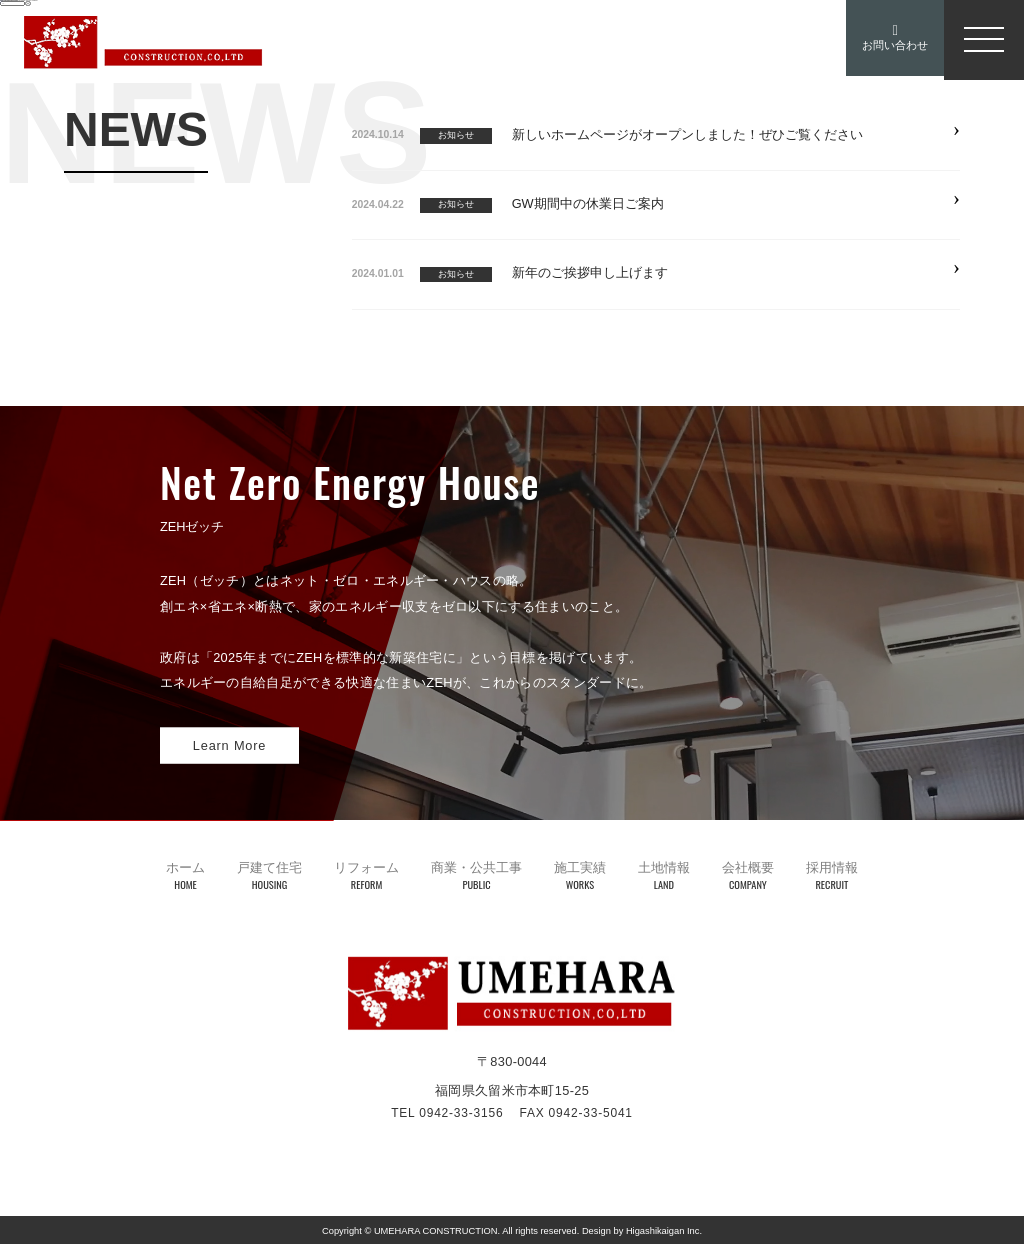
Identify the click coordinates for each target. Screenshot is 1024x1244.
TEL (447, 1113)
